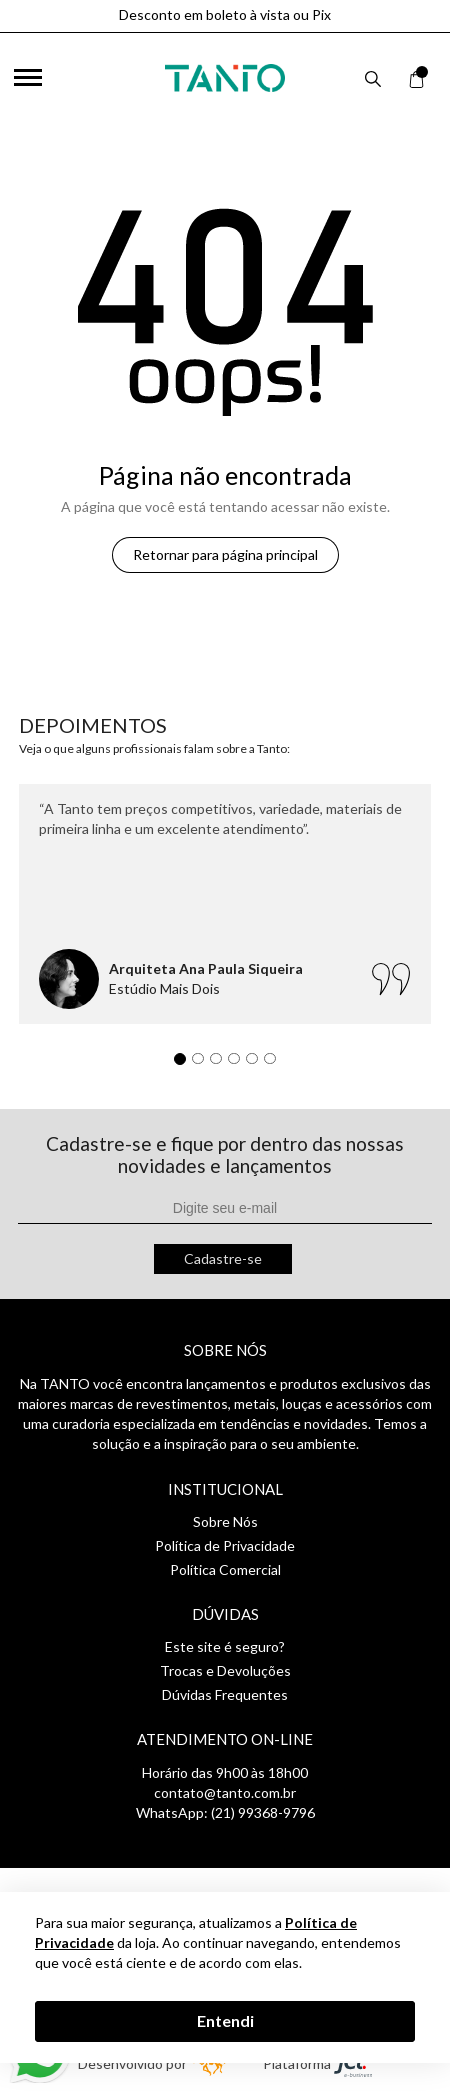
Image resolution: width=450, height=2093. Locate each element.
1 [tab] (185, 1064)
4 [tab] (239, 1064)
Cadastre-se (223, 1258)
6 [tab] (275, 1064)
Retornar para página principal (225, 554)
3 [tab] (221, 1064)
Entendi (225, 2020)
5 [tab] (257, 1064)
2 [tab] (203, 1064)
